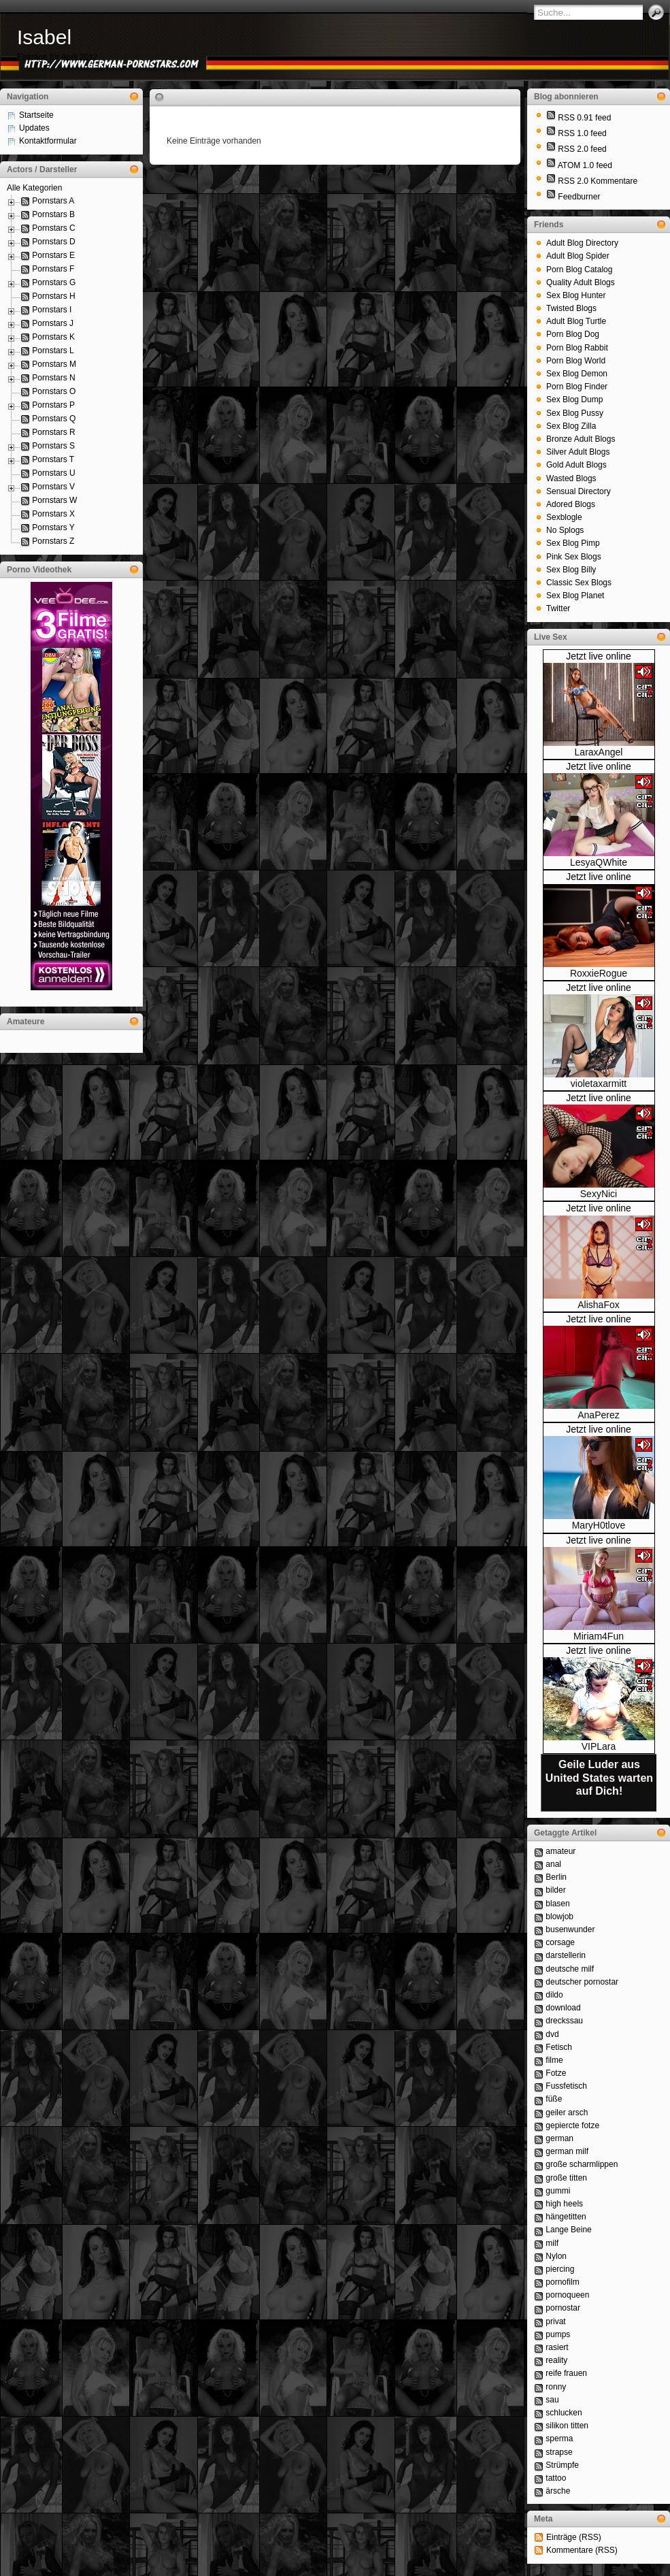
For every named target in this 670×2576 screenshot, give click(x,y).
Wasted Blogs (571, 478)
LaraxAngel (599, 752)
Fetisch (559, 2047)
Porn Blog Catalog (579, 269)
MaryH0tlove (599, 1525)
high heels (564, 2203)
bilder (555, 1890)
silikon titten (567, 2425)
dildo (554, 1995)
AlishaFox (598, 1304)
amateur (560, 1851)
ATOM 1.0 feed (585, 165)
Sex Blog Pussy (574, 413)
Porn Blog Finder (576, 386)
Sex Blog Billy (571, 569)
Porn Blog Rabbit (577, 348)
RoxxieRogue (598, 973)
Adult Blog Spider (577, 256)
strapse (559, 2452)
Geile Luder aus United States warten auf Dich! (599, 1777)
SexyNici (598, 1193)
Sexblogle (564, 517)
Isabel (44, 37)
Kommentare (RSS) (582, 2550)
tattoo (556, 2478)
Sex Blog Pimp (573, 543)
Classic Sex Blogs (579, 582)
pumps (558, 2334)
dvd (552, 2034)
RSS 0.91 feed (584, 118)
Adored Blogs (570, 504)
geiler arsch (567, 2112)
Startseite (36, 115)
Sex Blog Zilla (571, 426)
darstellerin (566, 1955)
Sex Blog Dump (574, 399)
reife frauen (566, 2373)
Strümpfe (562, 2465)
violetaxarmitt (598, 1083)
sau (552, 2399)
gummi (558, 2191)
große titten (566, 2178)
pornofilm (562, 2282)
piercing (560, 2269)
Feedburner (579, 196)
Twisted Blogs (571, 308)
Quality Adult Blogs (580, 282)
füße (554, 2099)
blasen (557, 1903)
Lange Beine (568, 2229)
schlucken (564, 2412)
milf (552, 2243)
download (563, 2007)
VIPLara (599, 1746)
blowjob (559, 1916)
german (559, 2138)
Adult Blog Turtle (576, 321)
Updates (34, 128)
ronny (556, 2387)
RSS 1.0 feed (582, 133)
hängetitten (566, 2216)
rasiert (557, 2347)
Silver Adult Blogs (577, 452)
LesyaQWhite (598, 862)
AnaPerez (598, 1414)
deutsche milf (570, 1969)
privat (555, 2321)
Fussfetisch (566, 2086)
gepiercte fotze (572, 2125)
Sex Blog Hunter (575, 295)
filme (554, 2060)
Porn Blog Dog (572, 334)
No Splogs (565, 530)
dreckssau (564, 2020)
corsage (560, 1942)
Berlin (556, 1877)
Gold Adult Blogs (576, 465)
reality (556, 2360)
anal (553, 1864)
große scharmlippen (582, 2164)
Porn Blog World (575, 360)
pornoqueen (567, 2295)
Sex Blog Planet (575, 595)
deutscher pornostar (582, 1982)
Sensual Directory (578, 491)
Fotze (556, 2073)
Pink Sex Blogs (573, 556)
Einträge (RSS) (573, 2537)
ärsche (558, 2491)
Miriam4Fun (598, 1636)
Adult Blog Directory (582, 243)
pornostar (563, 2308)
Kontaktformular (48, 141)
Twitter (558, 608)
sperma (559, 2438)
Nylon (556, 2256)
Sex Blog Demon (576, 373)
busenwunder (570, 1929)
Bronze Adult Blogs (580, 439)
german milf (567, 2151)
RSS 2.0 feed (582, 149)
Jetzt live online (598, 656)
